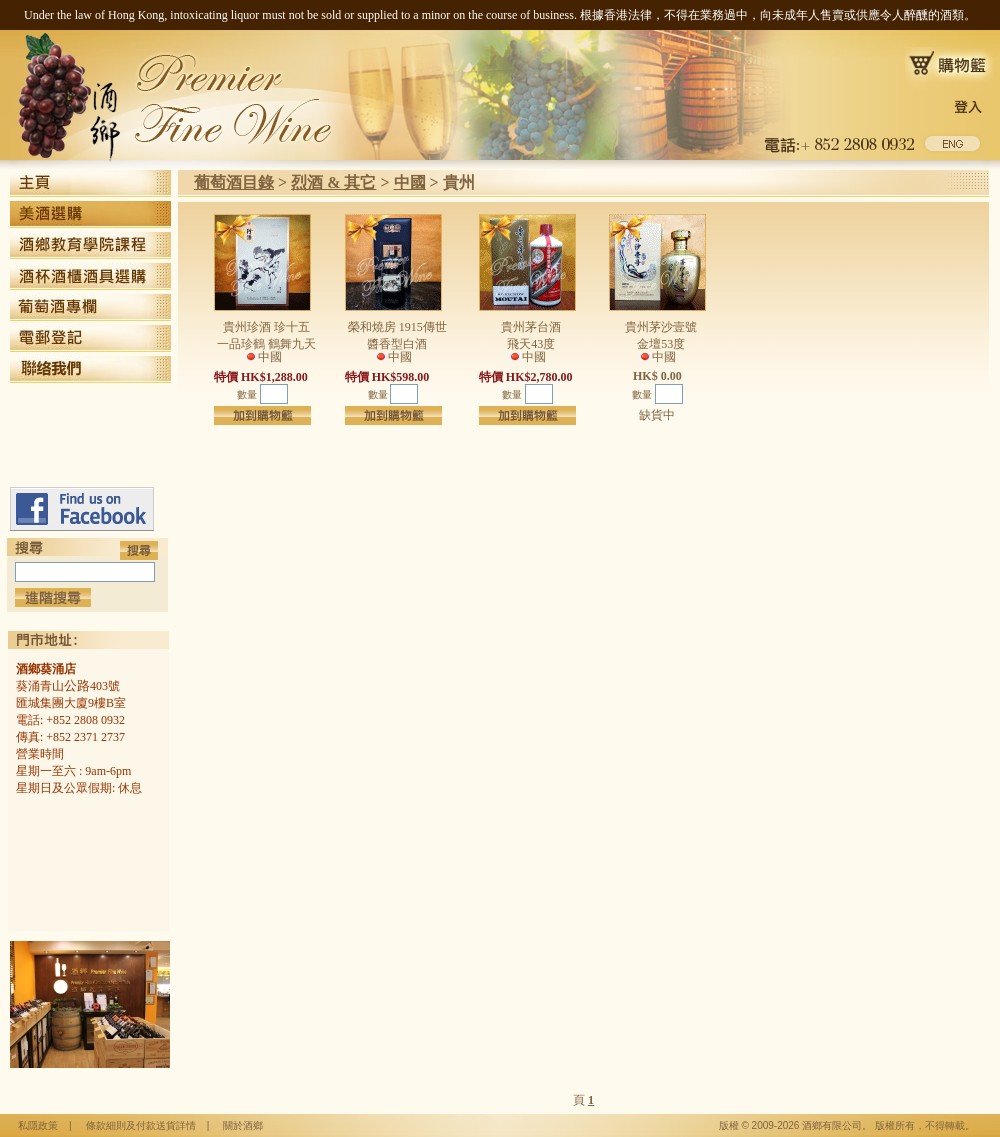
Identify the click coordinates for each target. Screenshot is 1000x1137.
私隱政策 (38, 1125)
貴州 (459, 182)
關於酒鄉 (243, 1125)
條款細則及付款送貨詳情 (141, 1125)
